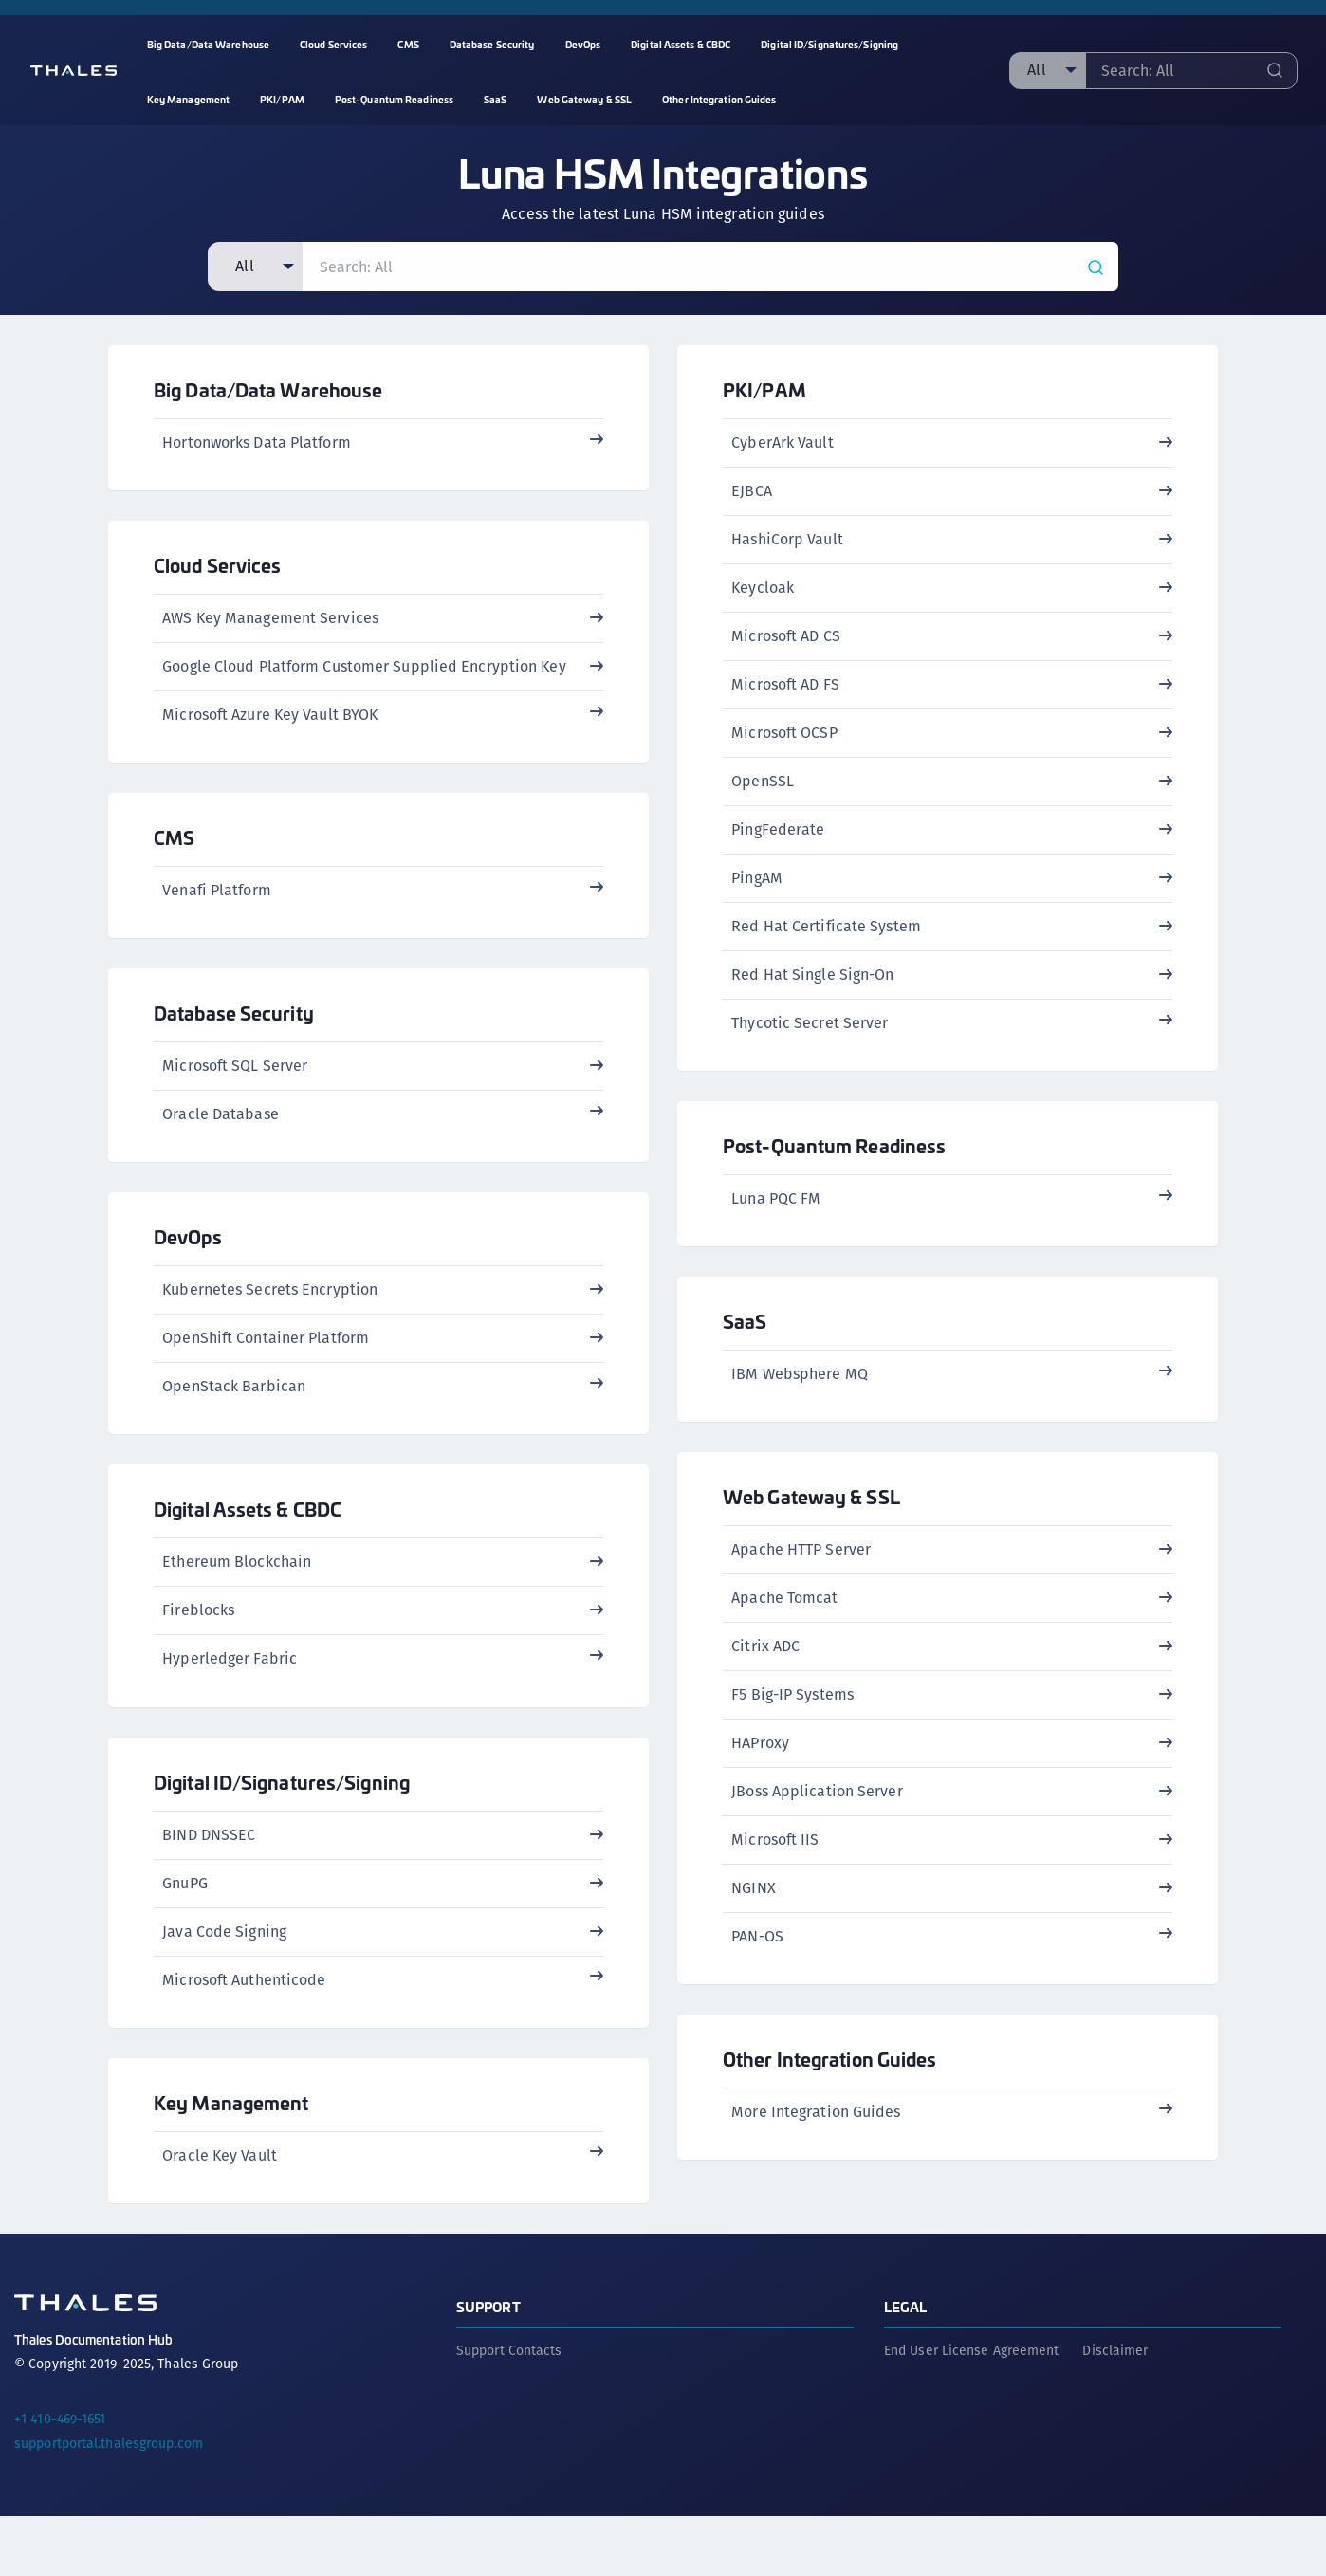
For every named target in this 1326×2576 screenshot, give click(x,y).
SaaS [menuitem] (495, 99)
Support (488, 2366)
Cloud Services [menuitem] (333, 44)
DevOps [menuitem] (583, 44)
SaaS (744, 1336)
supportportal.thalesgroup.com (108, 2502)
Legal (906, 2366)
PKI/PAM (764, 389)
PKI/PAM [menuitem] (282, 99)
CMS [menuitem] (407, 44)
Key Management (231, 2154)
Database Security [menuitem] (492, 44)
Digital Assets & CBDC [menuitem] (680, 44)
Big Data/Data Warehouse (268, 389)
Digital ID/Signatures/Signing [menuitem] (829, 44)
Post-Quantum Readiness (834, 1153)
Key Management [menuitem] (188, 99)
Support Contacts (509, 2410)
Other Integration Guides (829, 2089)
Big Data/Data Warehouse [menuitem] (208, 44)
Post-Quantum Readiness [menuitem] (394, 99)
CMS (174, 852)
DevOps (188, 1266)
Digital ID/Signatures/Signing (282, 1826)
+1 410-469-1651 (60, 2478)
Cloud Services (217, 572)
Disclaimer (1115, 2410)
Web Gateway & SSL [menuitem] (584, 99)
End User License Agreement (971, 2410)
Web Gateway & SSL (811, 1519)
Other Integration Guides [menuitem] (719, 99)
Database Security (234, 1035)
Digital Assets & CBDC (247, 1546)
